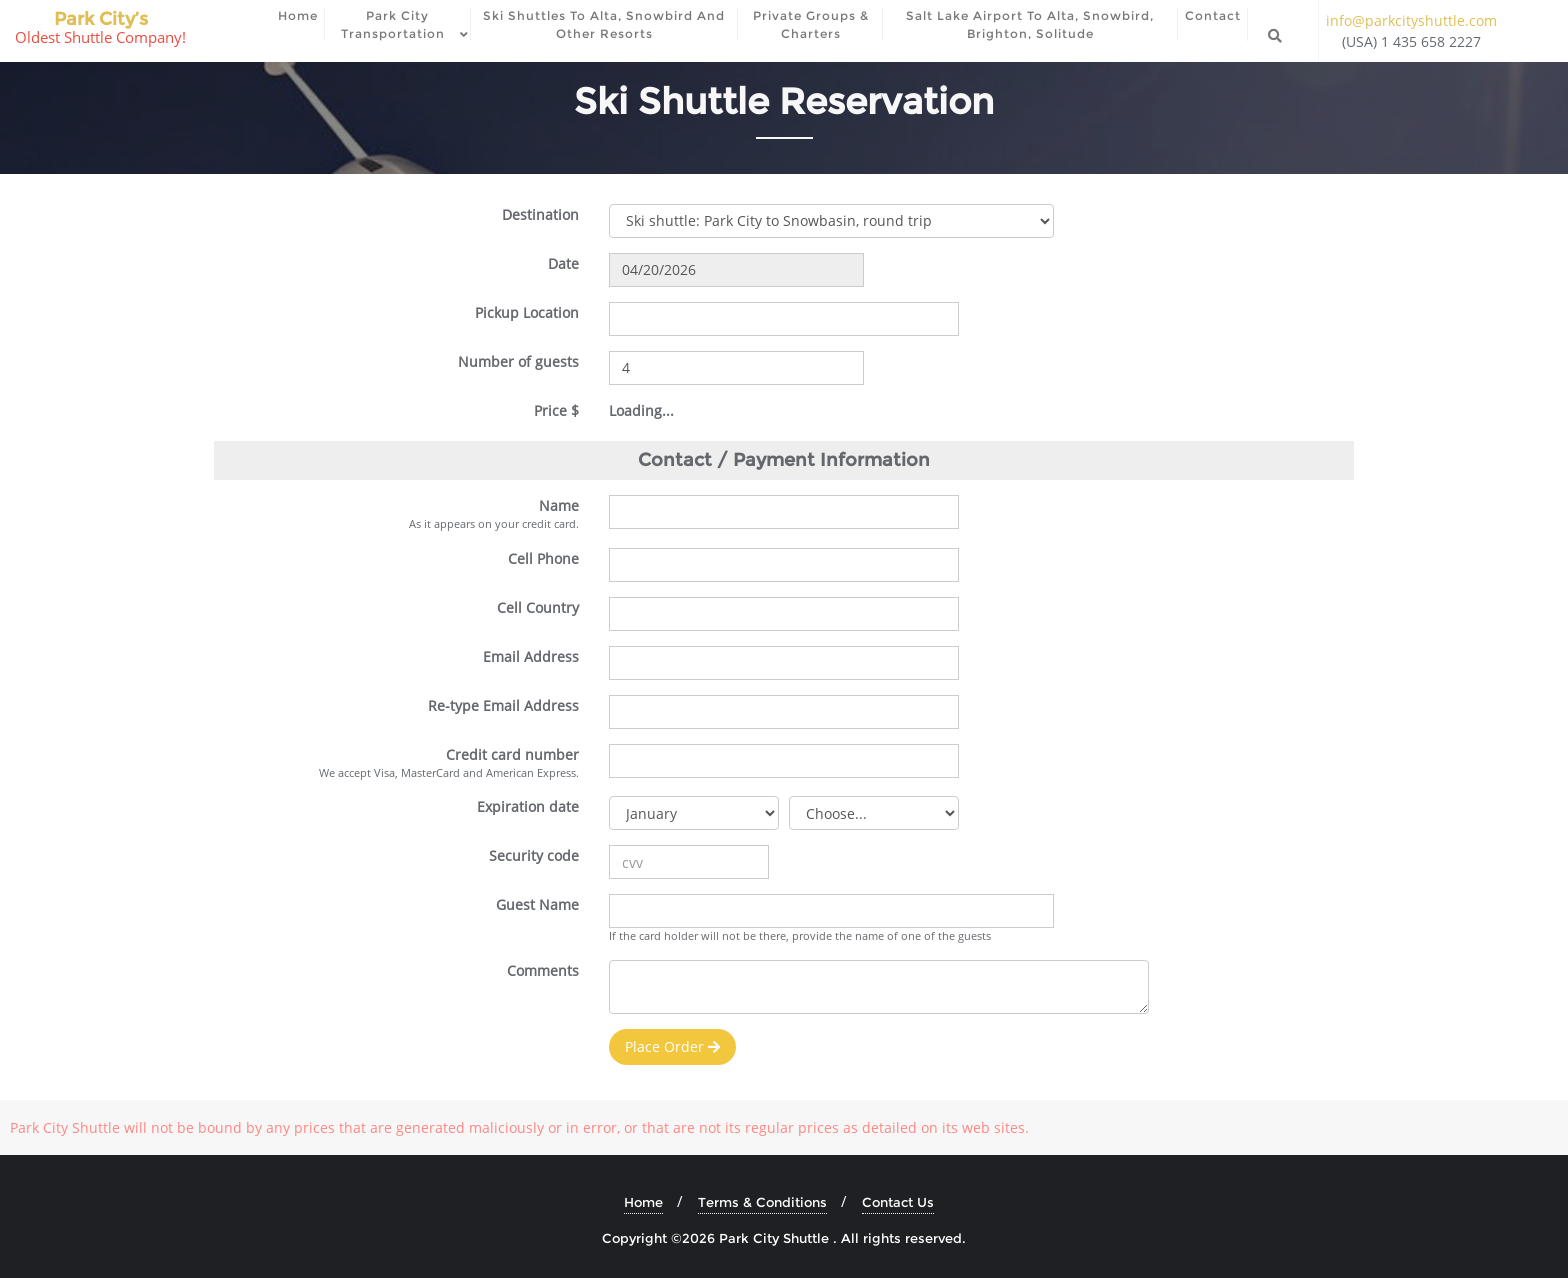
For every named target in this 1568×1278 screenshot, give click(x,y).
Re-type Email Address (503, 705)
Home (643, 1202)
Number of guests (518, 361)
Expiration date (528, 806)
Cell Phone (543, 558)
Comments (543, 970)
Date (563, 263)
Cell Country (538, 607)
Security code (534, 855)
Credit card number (512, 754)
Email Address (531, 656)
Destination (540, 214)
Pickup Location (527, 312)
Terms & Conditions (762, 1202)
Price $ (556, 410)
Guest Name (537, 904)
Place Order (672, 1046)
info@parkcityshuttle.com (1411, 20)
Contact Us (898, 1202)
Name (559, 505)
